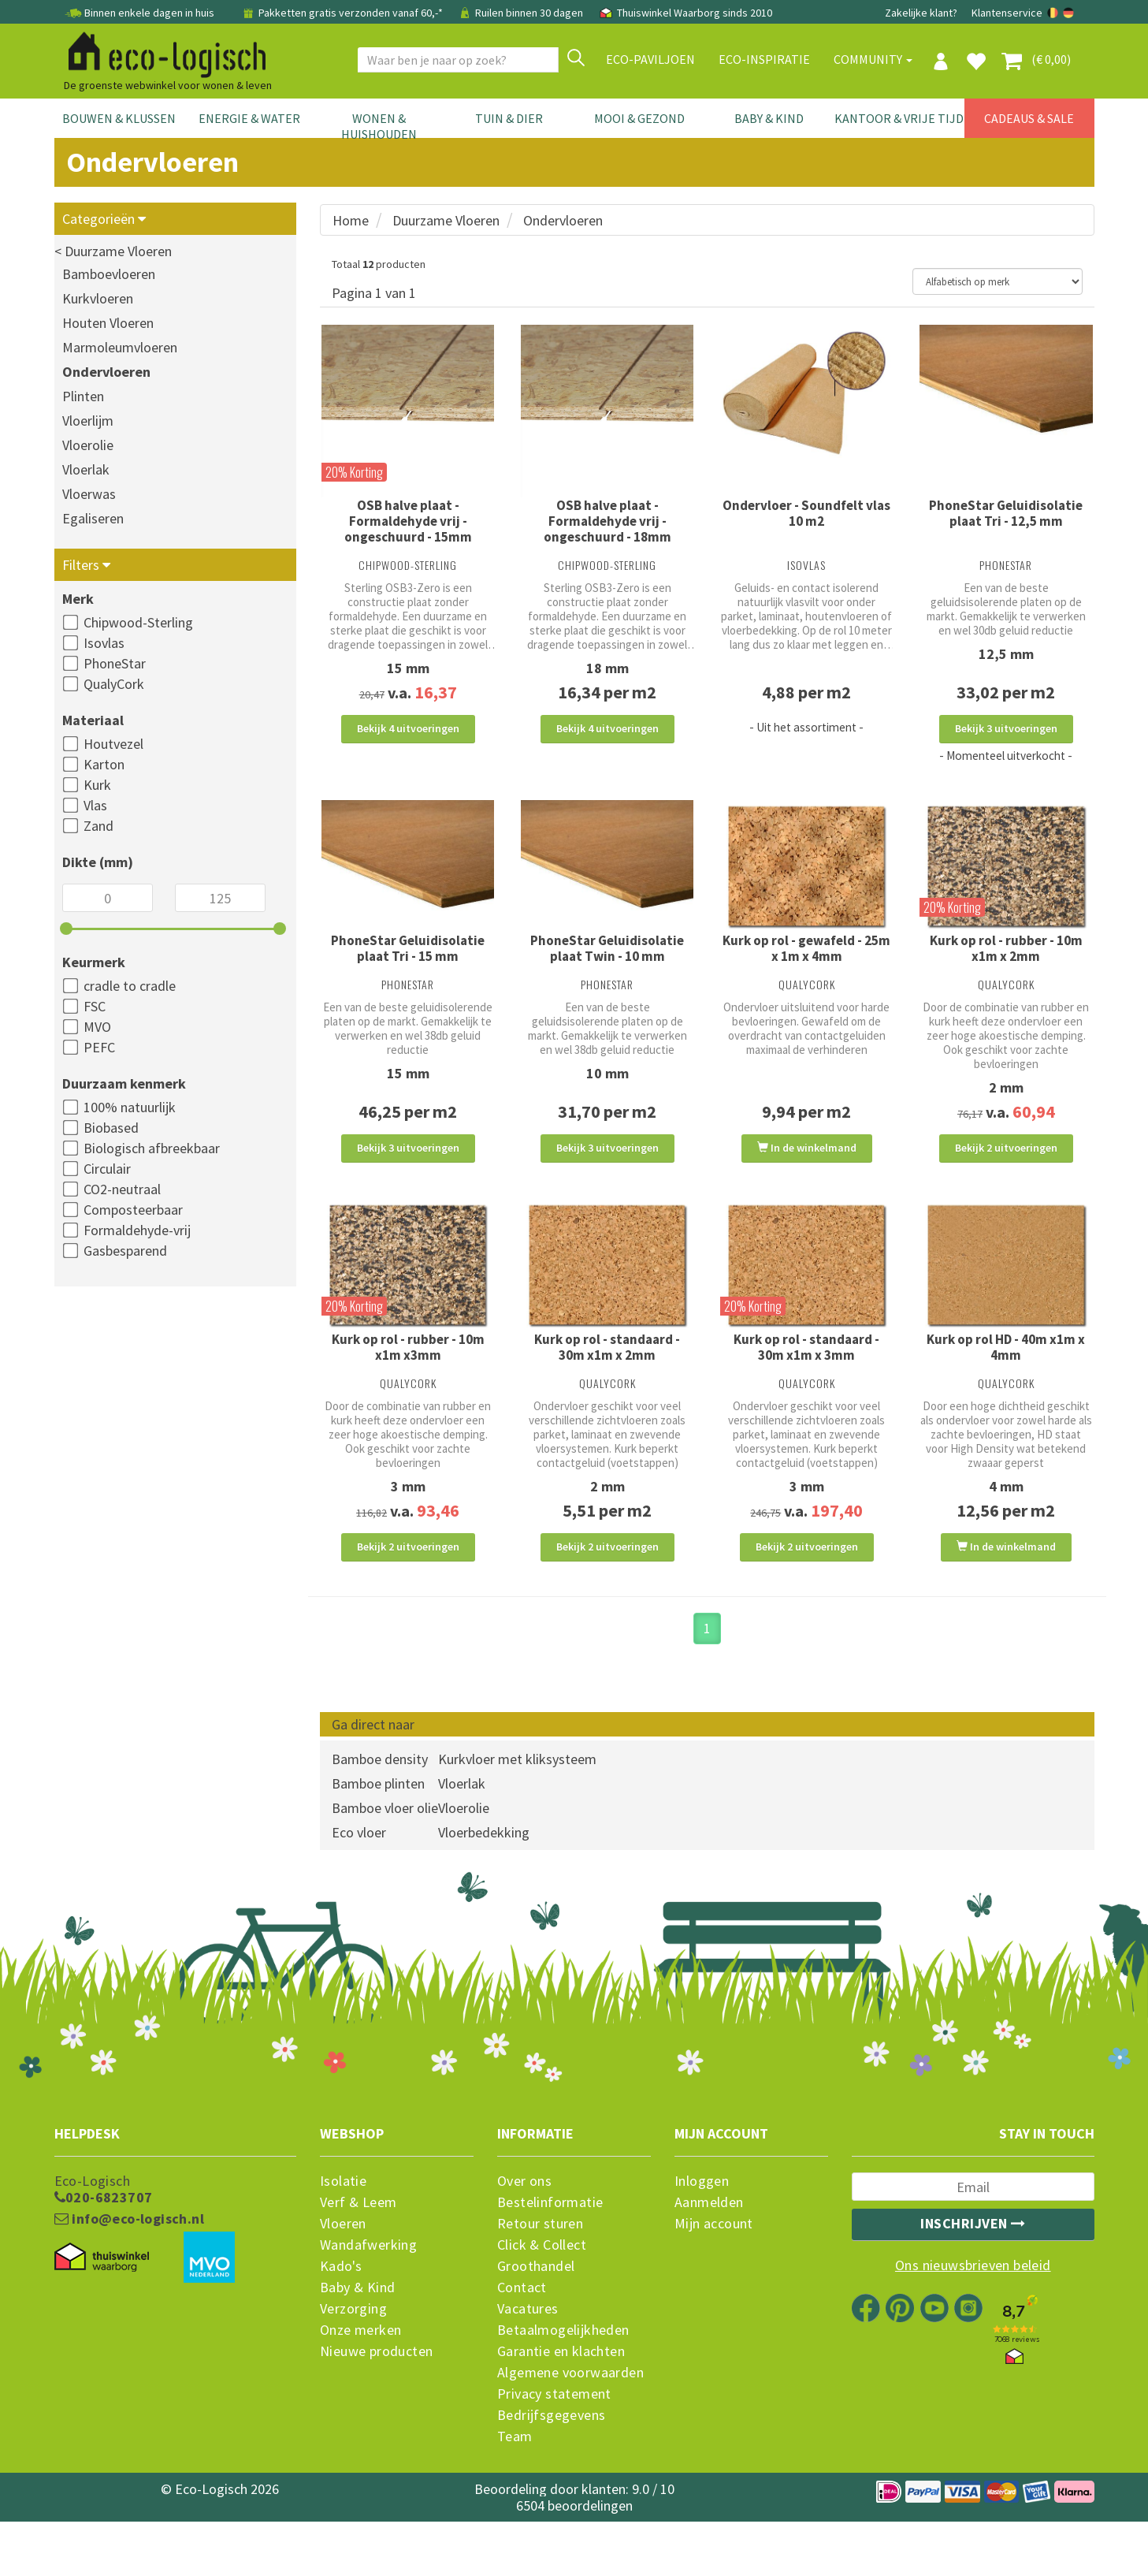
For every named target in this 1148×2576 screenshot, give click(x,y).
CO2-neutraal (122, 1189)
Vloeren (343, 2278)
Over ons (524, 2235)
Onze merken (360, 2384)
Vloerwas (89, 494)
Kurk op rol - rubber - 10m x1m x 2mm (1006, 966)
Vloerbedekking (483, 1887)
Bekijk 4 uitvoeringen (408, 728)
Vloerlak (86, 469)
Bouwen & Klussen (119, 118)
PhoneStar (115, 663)
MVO (97, 1026)
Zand (98, 825)
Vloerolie (87, 445)
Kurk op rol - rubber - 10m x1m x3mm (408, 1383)
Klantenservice (1007, 13)
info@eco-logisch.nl (129, 2273)
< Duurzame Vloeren (113, 251)
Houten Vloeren (108, 323)
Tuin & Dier (509, 118)
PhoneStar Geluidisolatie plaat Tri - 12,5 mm (1006, 513)
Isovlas (104, 643)
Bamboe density (380, 1813)
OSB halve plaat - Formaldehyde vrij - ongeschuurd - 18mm (607, 521)
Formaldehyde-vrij (137, 1230)
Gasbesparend (125, 1250)
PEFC (99, 1047)
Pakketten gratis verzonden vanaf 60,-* (342, 13)
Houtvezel (113, 743)
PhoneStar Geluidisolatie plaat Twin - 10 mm (607, 966)
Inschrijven (973, 2278)
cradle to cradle (130, 985)
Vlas (95, 805)
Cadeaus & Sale (1029, 118)
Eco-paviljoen (650, 59)
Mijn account (713, 2278)
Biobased (111, 1127)
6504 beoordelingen (574, 2560)
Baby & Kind (769, 118)
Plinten (83, 396)
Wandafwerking (368, 2299)
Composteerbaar (133, 1209)
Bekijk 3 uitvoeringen (1006, 728)
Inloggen (701, 2235)
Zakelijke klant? (921, 13)
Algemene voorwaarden (570, 2427)
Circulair (107, 1168)
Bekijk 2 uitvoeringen (1006, 1166)
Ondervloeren (106, 372)
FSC (95, 1006)
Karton (104, 764)
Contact (522, 2342)
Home (351, 220)
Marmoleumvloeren (119, 347)
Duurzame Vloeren (446, 220)
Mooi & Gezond (639, 118)
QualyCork (114, 684)
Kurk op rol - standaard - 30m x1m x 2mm (607, 1383)
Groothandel (535, 2320)
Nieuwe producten (376, 2405)
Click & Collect (541, 2299)
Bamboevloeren (108, 274)
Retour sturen (540, 2278)
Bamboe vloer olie (385, 1862)
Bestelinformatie (550, 2256)
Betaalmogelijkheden (563, 2384)
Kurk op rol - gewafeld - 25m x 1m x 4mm (806, 966)
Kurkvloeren (97, 298)
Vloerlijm (87, 420)
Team (515, 2491)
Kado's (341, 2320)
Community (873, 59)
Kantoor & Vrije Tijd (899, 118)
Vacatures (528, 2363)
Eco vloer (359, 1887)
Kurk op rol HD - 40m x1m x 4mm (1006, 1383)
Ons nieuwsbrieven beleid (973, 2319)
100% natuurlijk (130, 1107)
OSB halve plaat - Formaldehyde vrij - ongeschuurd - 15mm (408, 521)
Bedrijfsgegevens (551, 2469)
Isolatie (343, 2235)
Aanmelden (709, 2256)
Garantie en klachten (561, 2405)
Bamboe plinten (378, 1838)
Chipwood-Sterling (138, 622)
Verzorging (353, 2363)
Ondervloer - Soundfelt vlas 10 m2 (806, 513)
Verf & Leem (358, 2256)
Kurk (97, 784)
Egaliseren (93, 518)
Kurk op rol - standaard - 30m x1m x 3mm (806, 1383)
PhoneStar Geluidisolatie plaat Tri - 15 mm (408, 966)
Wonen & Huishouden (379, 126)
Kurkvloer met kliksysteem (517, 1813)
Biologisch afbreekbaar (152, 1148)
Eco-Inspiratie (764, 59)
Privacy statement (554, 2448)
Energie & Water (249, 118)
